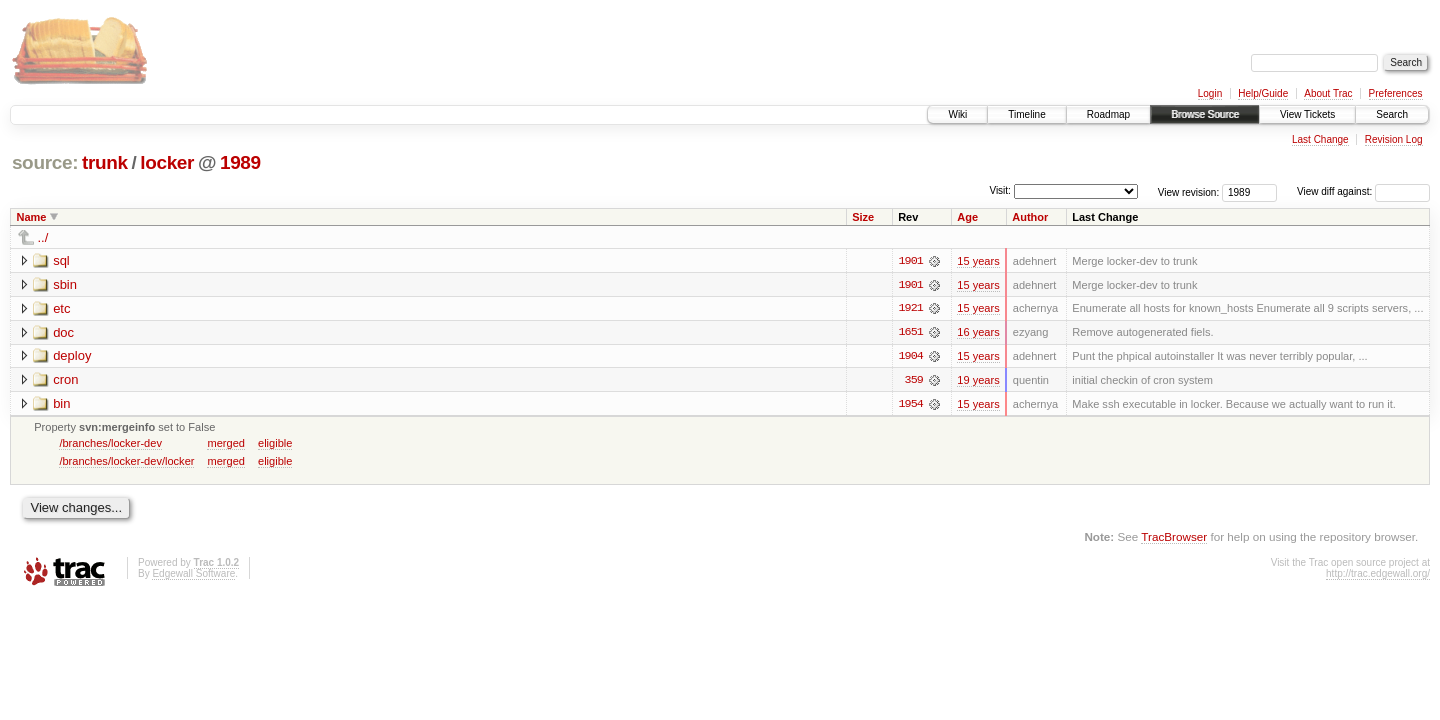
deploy (72, 356)
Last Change (1320, 139)
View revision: (1189, 191)
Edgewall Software (193, 575)
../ (43, 237)
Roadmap (1108, 114)
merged (225, 444)
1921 (911, 309)
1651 (911, 333)
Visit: (1000, 190)
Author (1030, 217)
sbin (65, 284)
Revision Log (1394, 139)
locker (167, 162)
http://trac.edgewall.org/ (1378, 575)
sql (61, 260)
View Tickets (1307, 114)
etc (61, 308)
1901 (911, 261)
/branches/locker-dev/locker (126, 462)
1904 (911, 357)
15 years (978, 261)
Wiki (957, 114)
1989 (240, 162)
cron (65, 380)
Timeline (1026, 114)
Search (1392, 114)
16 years (978, 333)
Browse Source (1205, 114)
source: (45, 162)
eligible (275, 444)
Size (863, 217)
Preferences (1396, 93)
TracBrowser (1174, 538)
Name (32, 217)
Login (1210, 93)
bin (61, 404)
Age (967, 217)
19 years (978, 381)
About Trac (1328, 93)
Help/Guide (1263, 93)
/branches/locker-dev (110, 444)
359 (914, 381)
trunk (105, 162)
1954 (911, 405)
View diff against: (1363, 191)
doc (63, 332)
